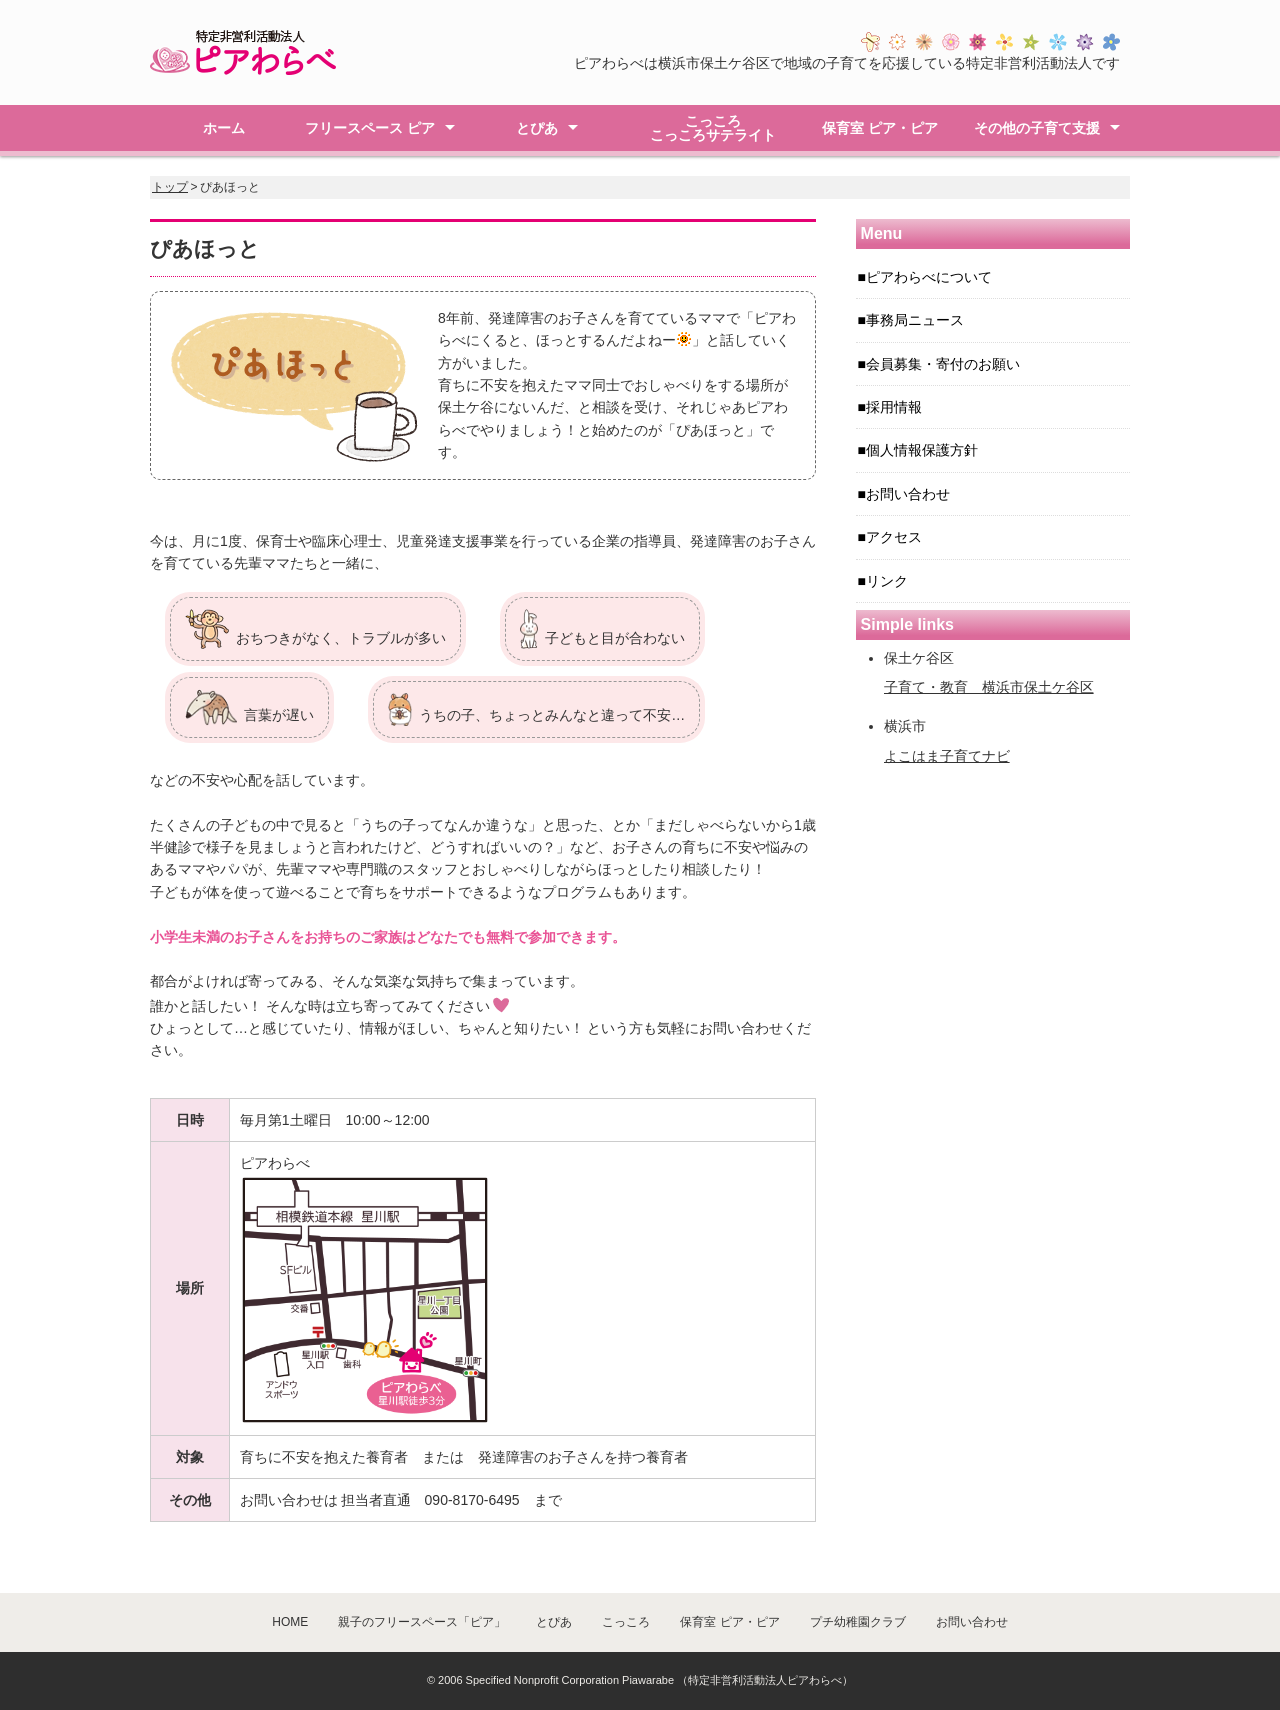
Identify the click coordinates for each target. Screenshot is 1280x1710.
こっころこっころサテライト (713, 128)
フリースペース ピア (370, 128)
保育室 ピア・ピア (880, 128)
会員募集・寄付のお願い (943, 364)
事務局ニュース (915, 320)
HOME (290, 1622)
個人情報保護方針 (922, 450)
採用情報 (894, 407)
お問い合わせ (908, 494)
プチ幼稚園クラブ (858, 1622)
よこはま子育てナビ (947, 756)
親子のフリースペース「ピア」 (422, 1622)
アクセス (894, 537)
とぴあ (537, 128)
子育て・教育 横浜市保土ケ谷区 (989, 687)
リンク (887, 581)
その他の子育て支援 (1037, 128)
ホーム (224, 128)
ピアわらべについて (929, 277)
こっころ (626, 1622)
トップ (170, 187)
